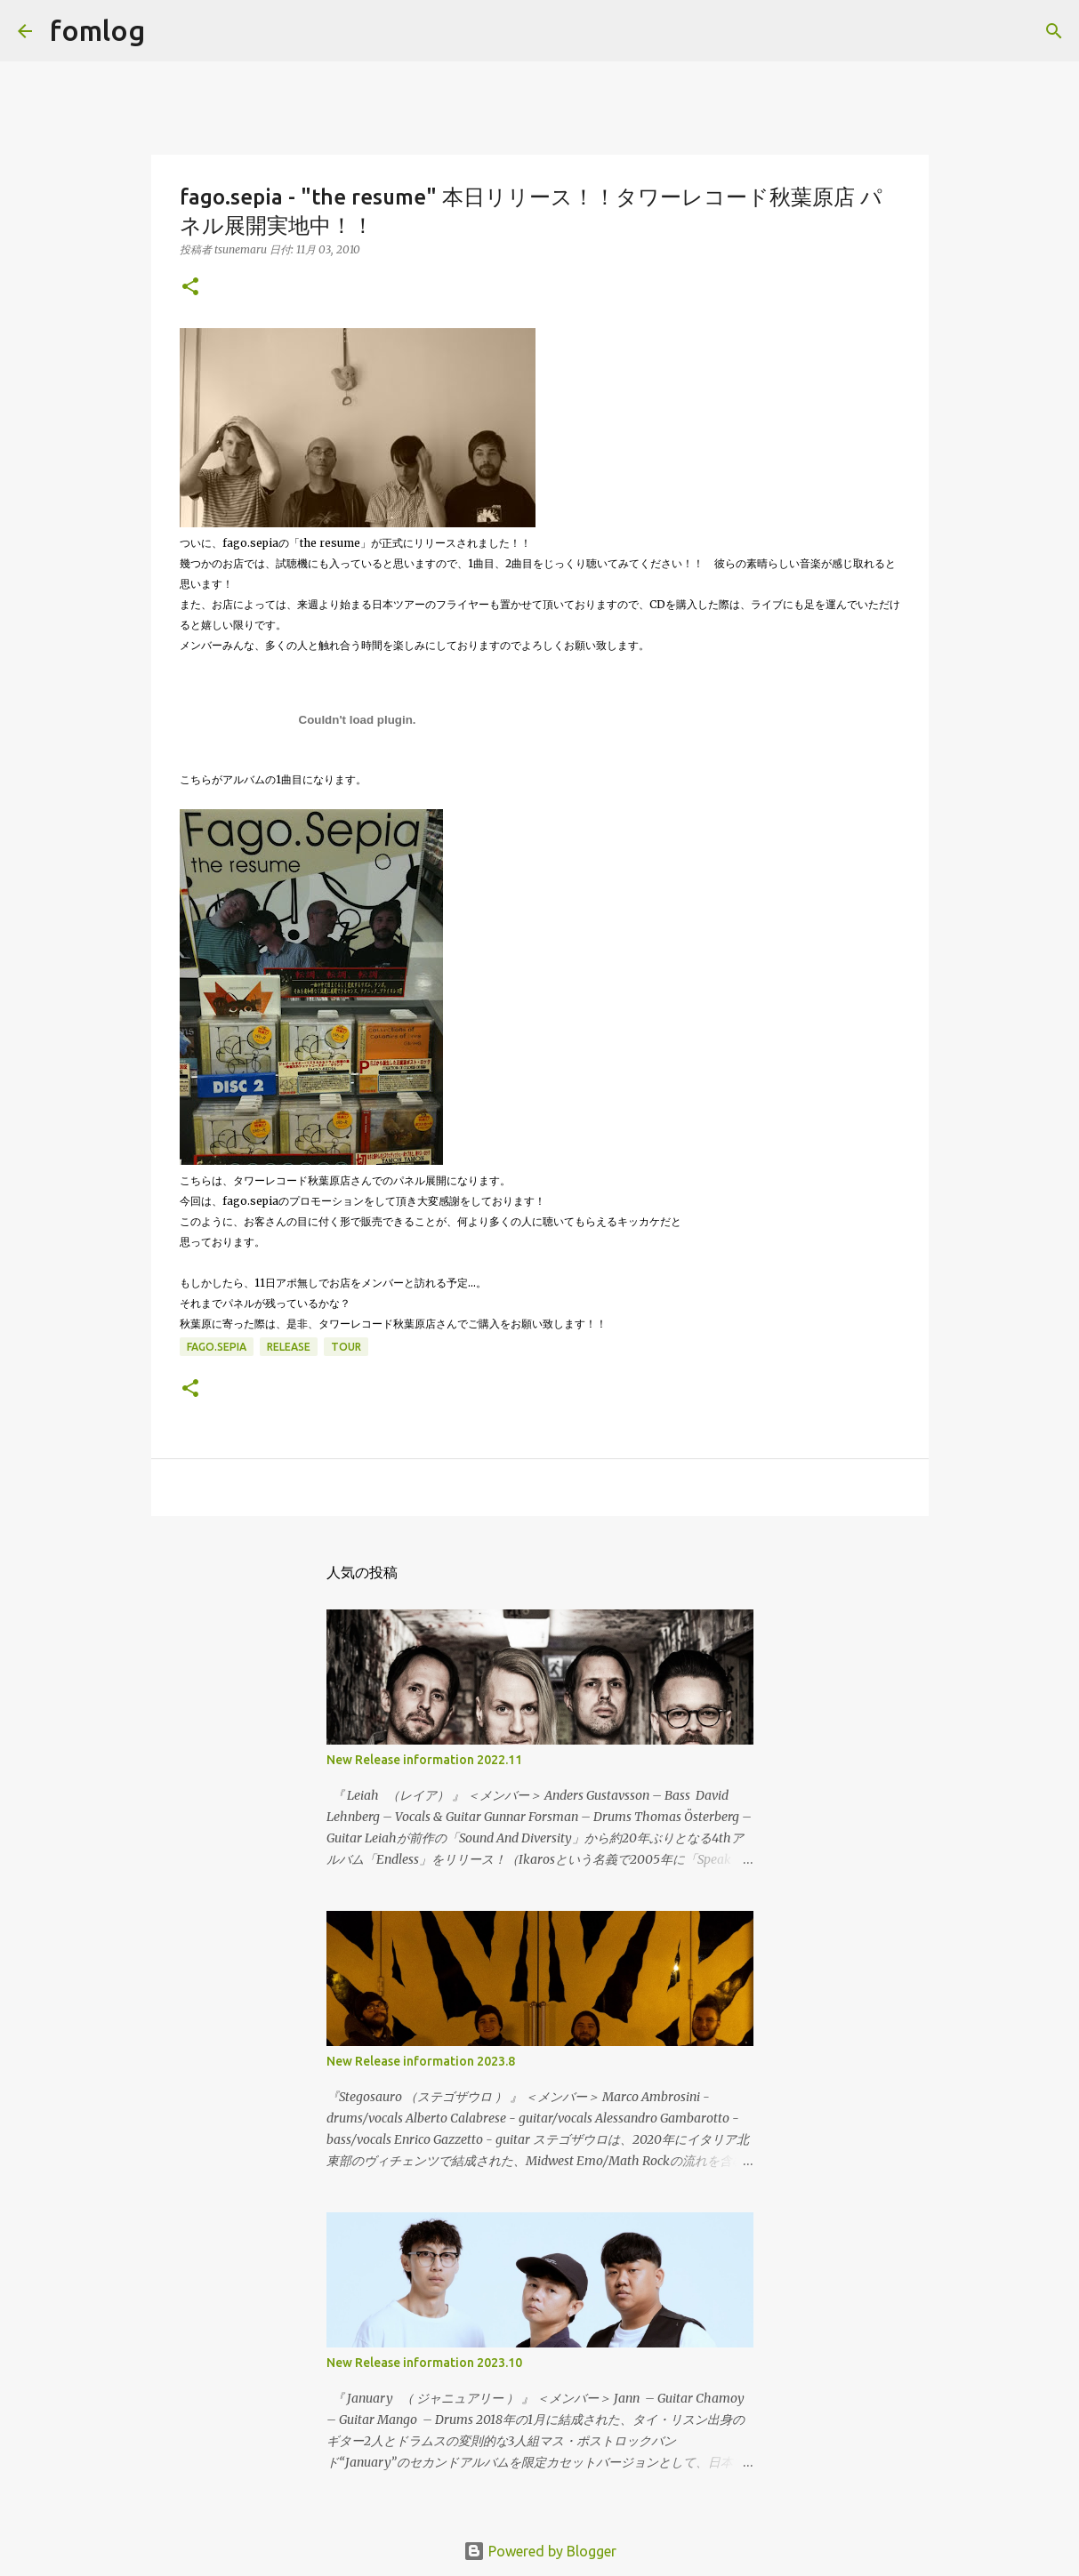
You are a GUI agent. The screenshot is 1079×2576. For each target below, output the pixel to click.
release (288, 1346)
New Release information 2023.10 (424, 2362)
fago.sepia (216, 1346)
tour (346, 1346)
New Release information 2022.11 (424, 1760)
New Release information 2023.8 (420, 2061)
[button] (190, 288)
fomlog (97, 30)
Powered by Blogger (539, 2551)
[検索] (170, 31)
